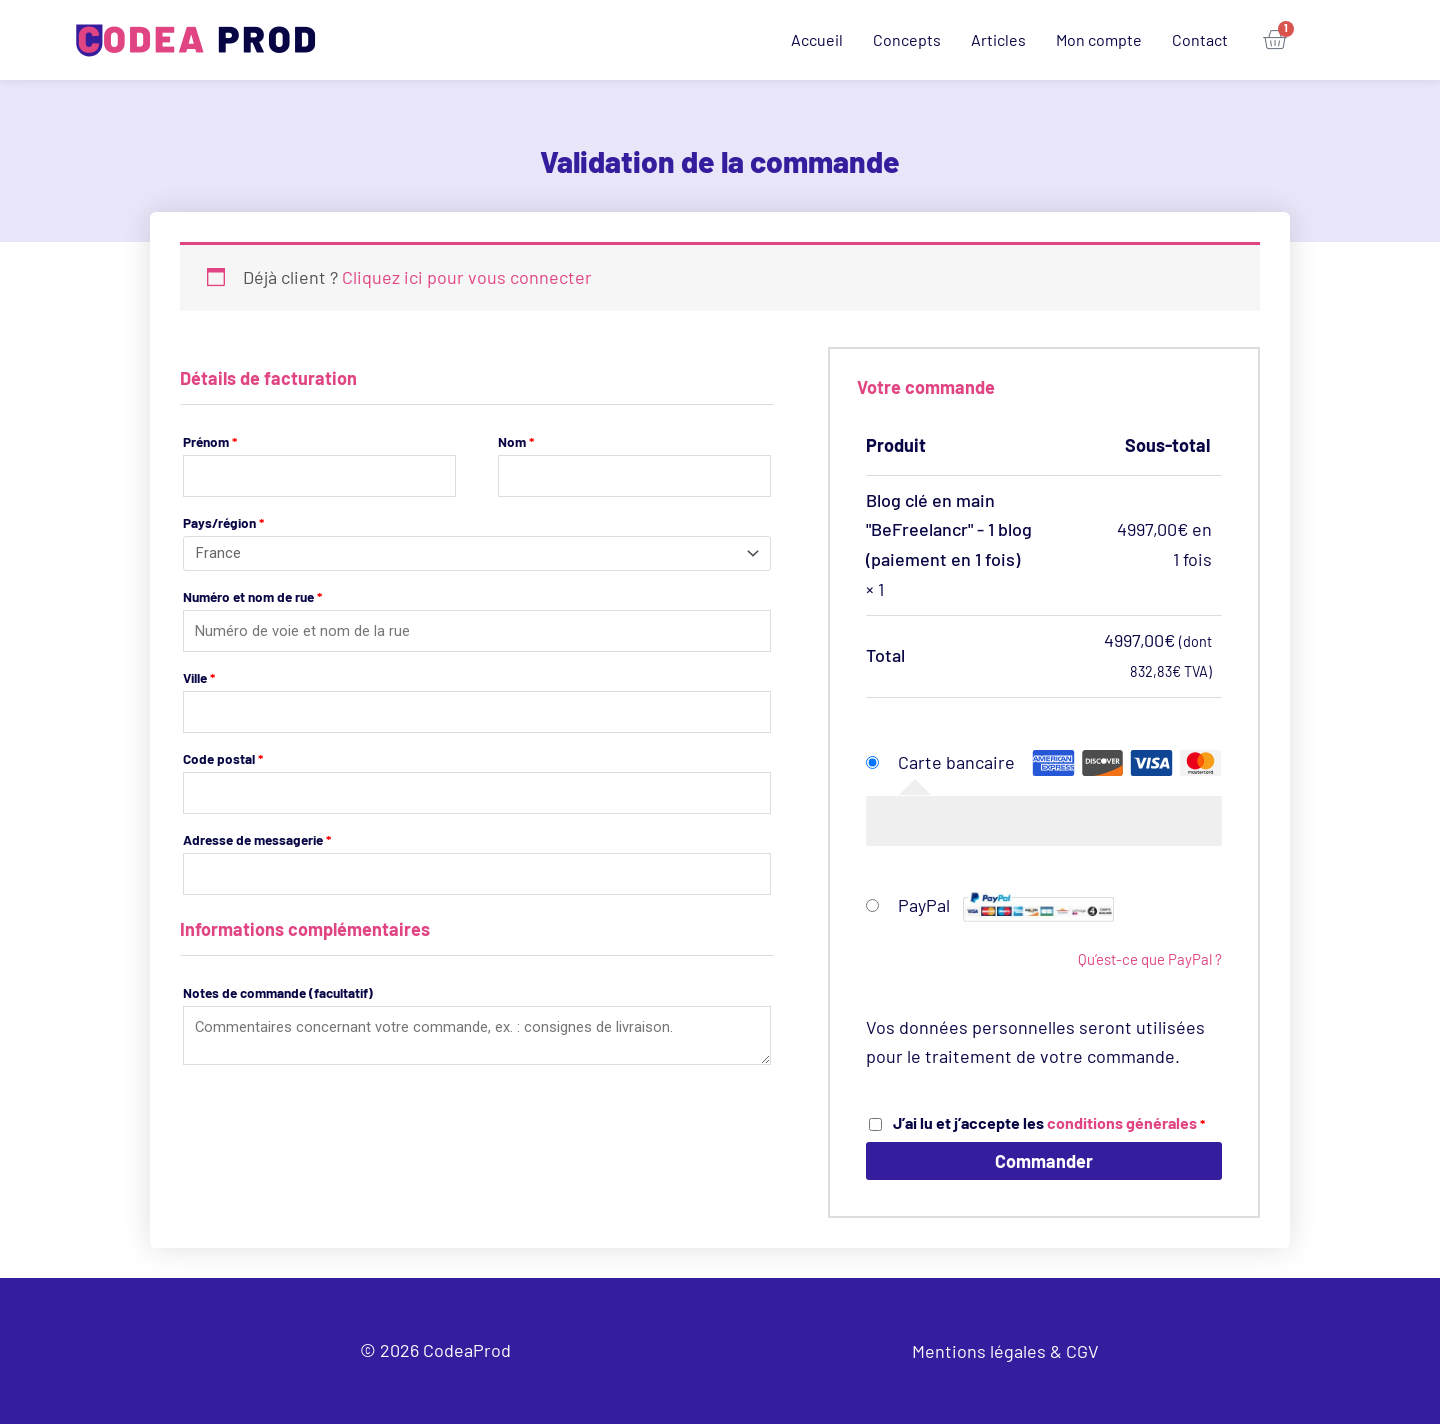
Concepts (907, 39)
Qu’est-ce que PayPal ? (1150, 959)
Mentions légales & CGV (1005, 1351)
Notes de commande (278, 995)
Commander (1044, 1161)
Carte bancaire (956, 762)
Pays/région (223, 523)
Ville (199, 678)
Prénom (210, 441)
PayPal (1006, 905)
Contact (1200, 39)
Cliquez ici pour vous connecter (467, 277)
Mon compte (1099, 39)
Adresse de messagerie (257, 841)
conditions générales (1122, 1122)
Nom (516, 441)
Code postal (223, 760)
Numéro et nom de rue (252, 597)
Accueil (817, 39)
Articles (998, 39)
